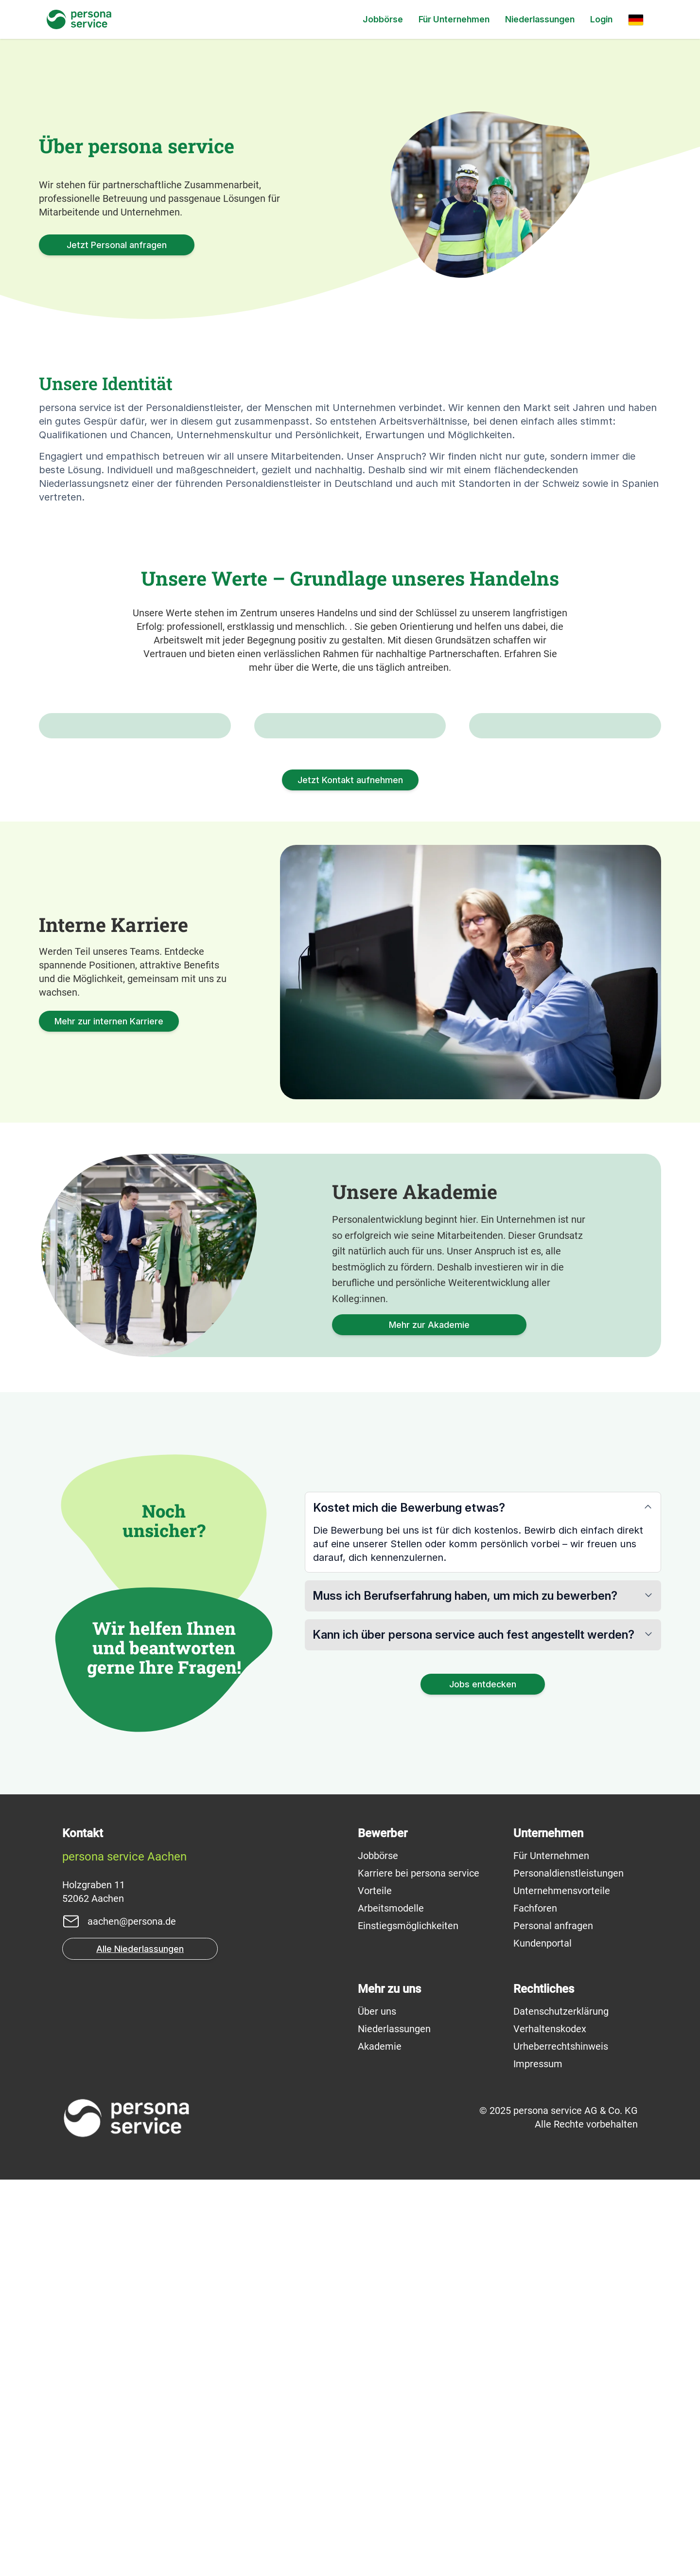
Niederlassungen (540, 19)
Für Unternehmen (454, 19)
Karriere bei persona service (418, 2269)
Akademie (380, 2443)
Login (601, 19)
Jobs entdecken (482, 2080)
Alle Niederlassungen (140, 2345)
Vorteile (375, 2287)
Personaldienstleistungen (568, 2269)
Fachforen (535, 2304)
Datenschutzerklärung (561, 2408)
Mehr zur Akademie (429, 1721)
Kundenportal (542, 2339)
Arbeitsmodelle (391, 2304)
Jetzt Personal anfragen (117, 245)
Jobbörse (383, 19)
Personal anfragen (553, 2322)
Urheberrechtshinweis (560, 2443)
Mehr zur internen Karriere (108, 1418)
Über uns (377, 2408)
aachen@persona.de (132, 2318)
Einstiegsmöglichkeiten (408, 2322)
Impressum (537, 2460)
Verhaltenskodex (549, 2425)
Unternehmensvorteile (561, 2287)
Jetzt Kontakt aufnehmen (350, 1176)
